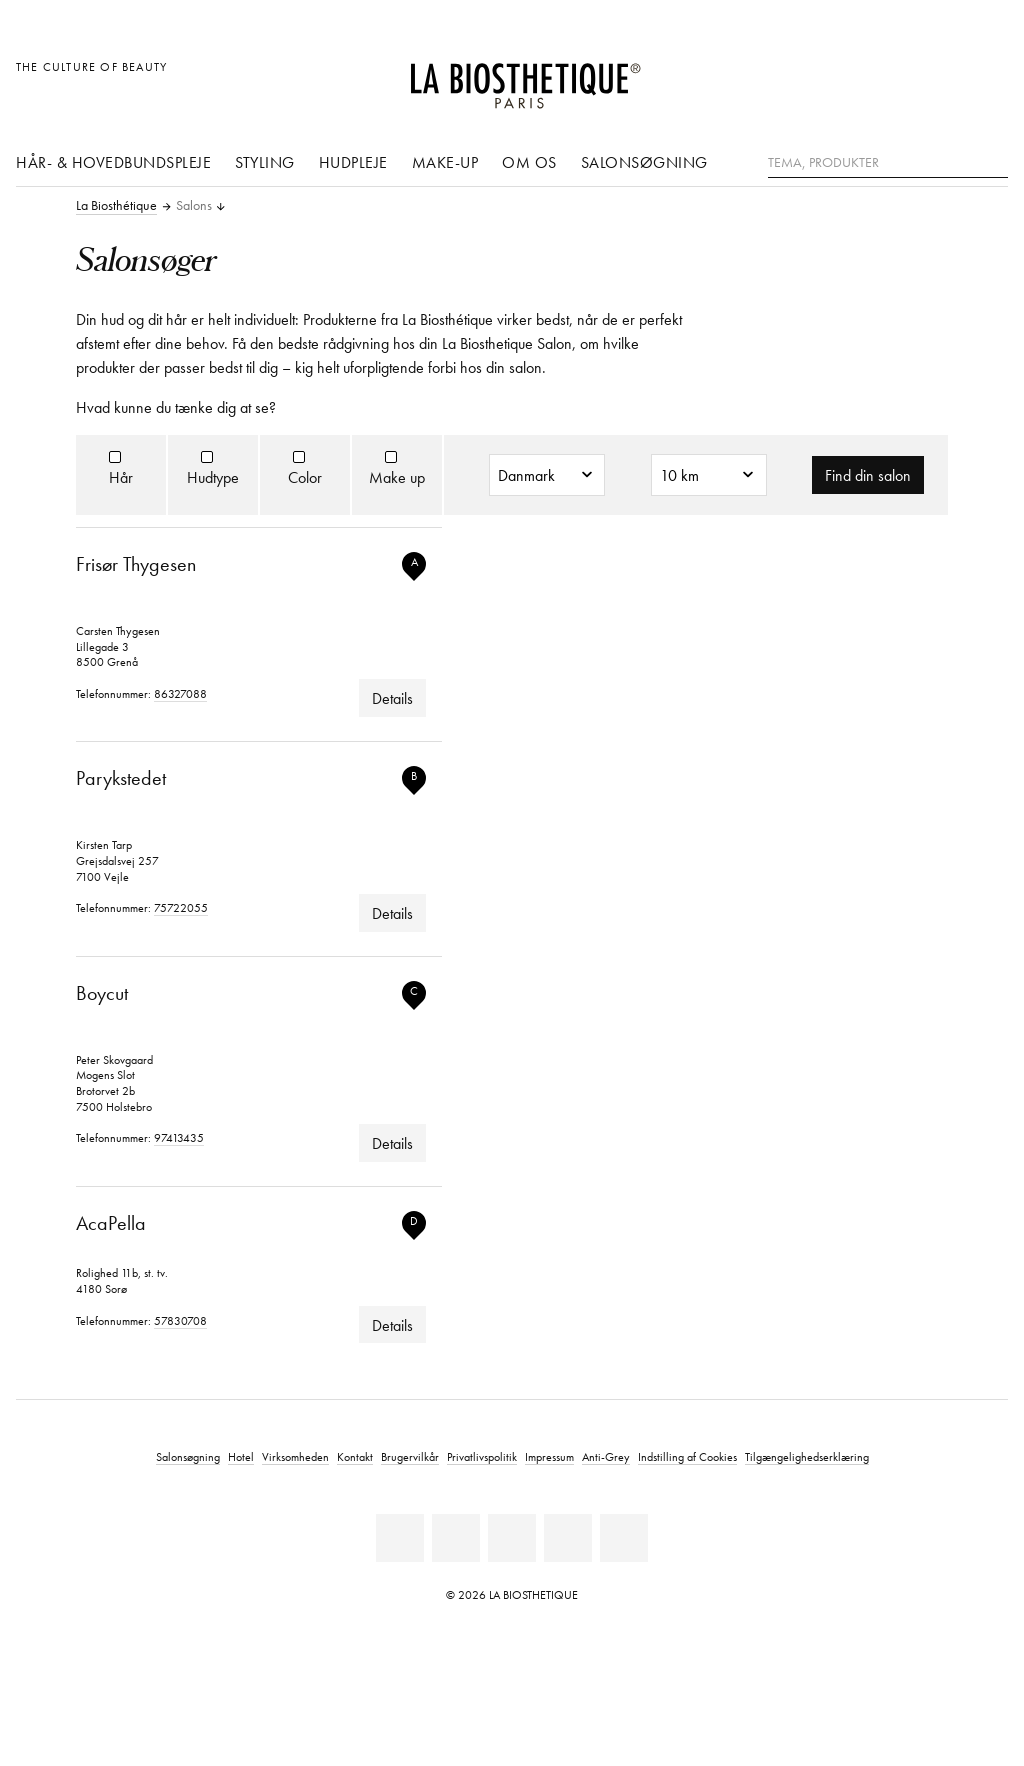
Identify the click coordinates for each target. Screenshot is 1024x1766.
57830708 (180, 1320)
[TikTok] (624, 1538)
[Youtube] (512, 1538)
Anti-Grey (606, 1456)
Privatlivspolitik (482, 1456)
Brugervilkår (410, 1456)
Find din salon (868, 475)
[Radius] (709, 475)
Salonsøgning (644, 162)
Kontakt (355, 1456)
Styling (265, 162)
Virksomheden (295, 1456)
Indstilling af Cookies (687, 1456)
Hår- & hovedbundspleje (113, 162)
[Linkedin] (400, 1538)
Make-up (445, 162)
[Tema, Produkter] (888, 163)
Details (392, 698)
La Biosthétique (116, 206)
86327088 (180, 693)
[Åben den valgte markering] (896, 77)
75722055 (181, 907)
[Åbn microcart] (987, 77)
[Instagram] (568, 1538)
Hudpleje (353, 162)
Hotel (241, 1456)
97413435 (179, 1137)
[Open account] (942, 77)
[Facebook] (456, 1538)
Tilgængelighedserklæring (807, 1456)
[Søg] (993, 160)
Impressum (549, 1456)
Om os (529, 162)
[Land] (547, 475)
